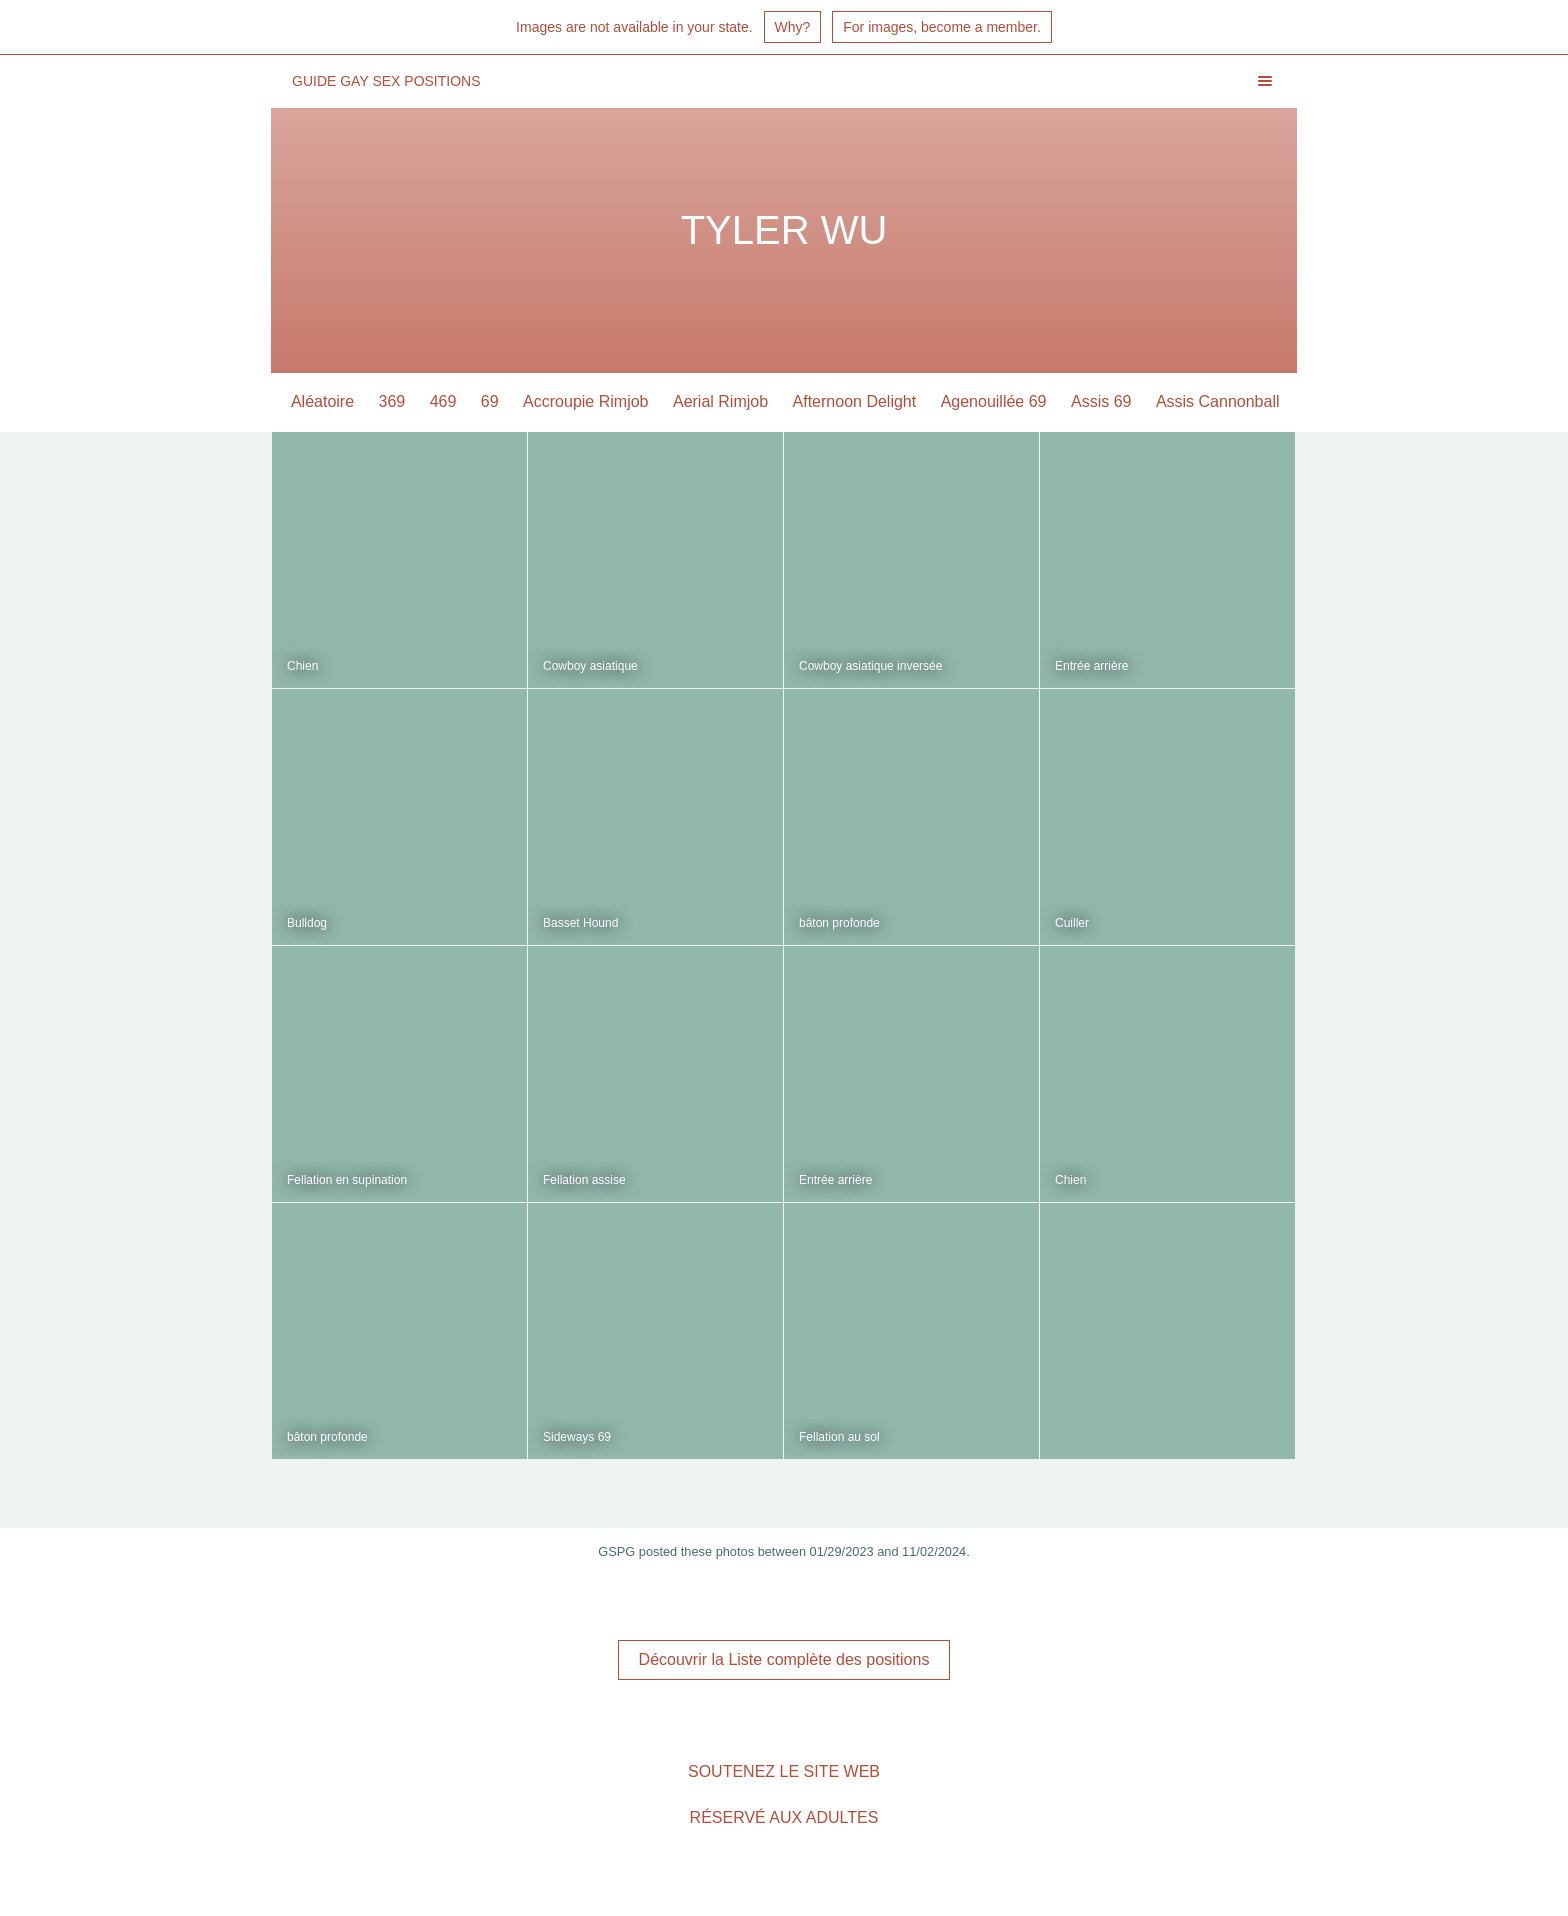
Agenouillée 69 (995, 401)
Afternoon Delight (856, 401)
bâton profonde (839, 923)
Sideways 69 (577, 1437)
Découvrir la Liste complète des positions (784, 1659)
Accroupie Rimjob (586, 401)
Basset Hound (580, 923)
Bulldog (307, 923)
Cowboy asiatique (590, 666)
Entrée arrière (1091, 666)
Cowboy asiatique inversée (870, 666)
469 (444, 401)
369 (393, 401)
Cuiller (1072, 923)
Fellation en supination (347, 1180)
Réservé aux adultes (784, 1817)
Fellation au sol (839, 1437)
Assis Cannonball (1219, 401)
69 (491, 401)
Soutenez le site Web (784, 1771)
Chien (302, 666)
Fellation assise (584, 1180)
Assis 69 (1102, 401)
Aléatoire (323, 401)
